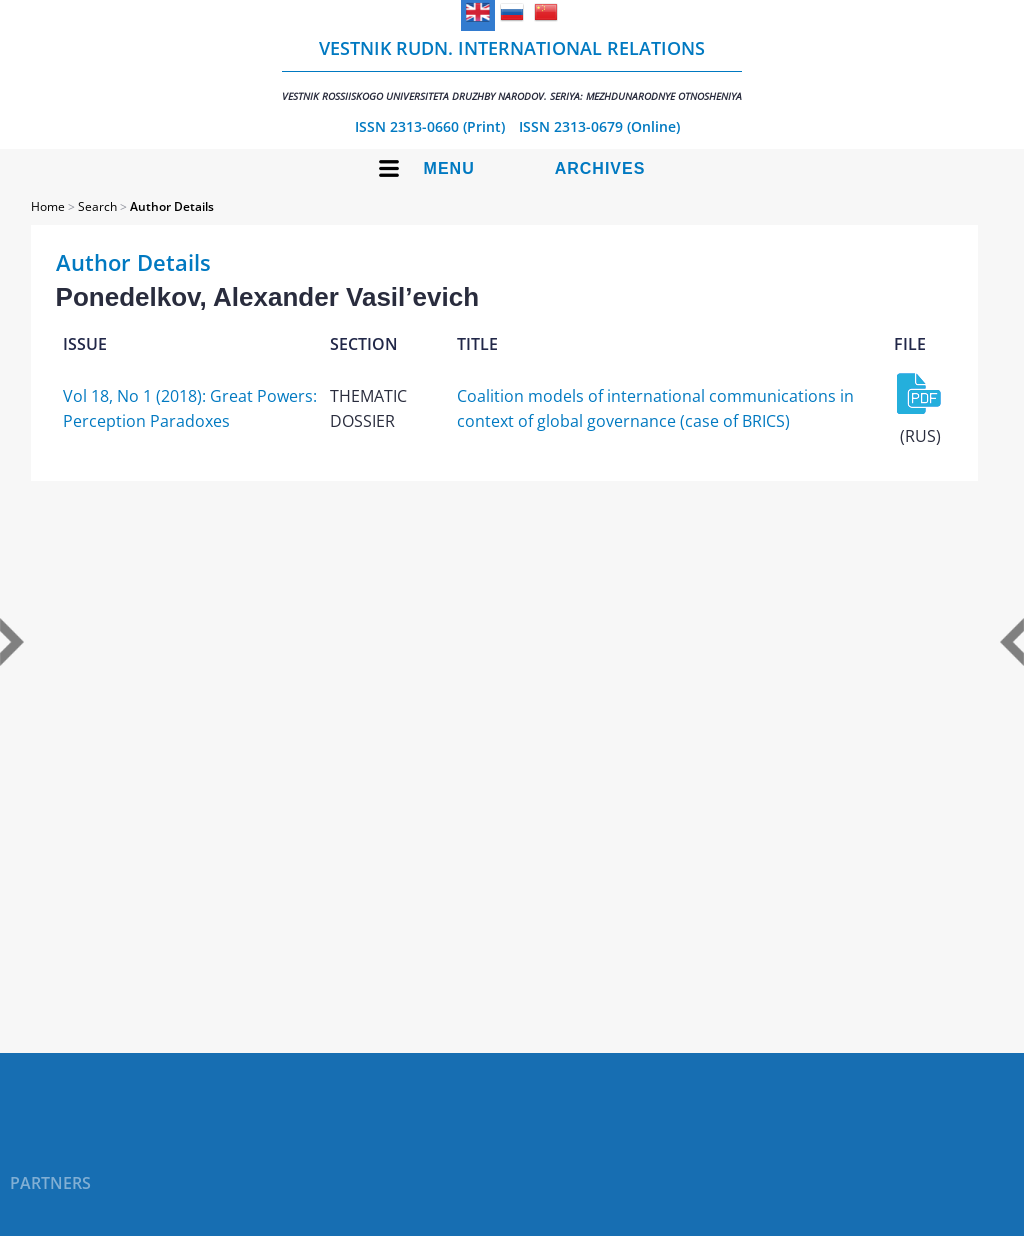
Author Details (172, 206)
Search (97, 206)
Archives (600, 168)
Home (48, 206)
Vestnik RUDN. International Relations (512, 69)
